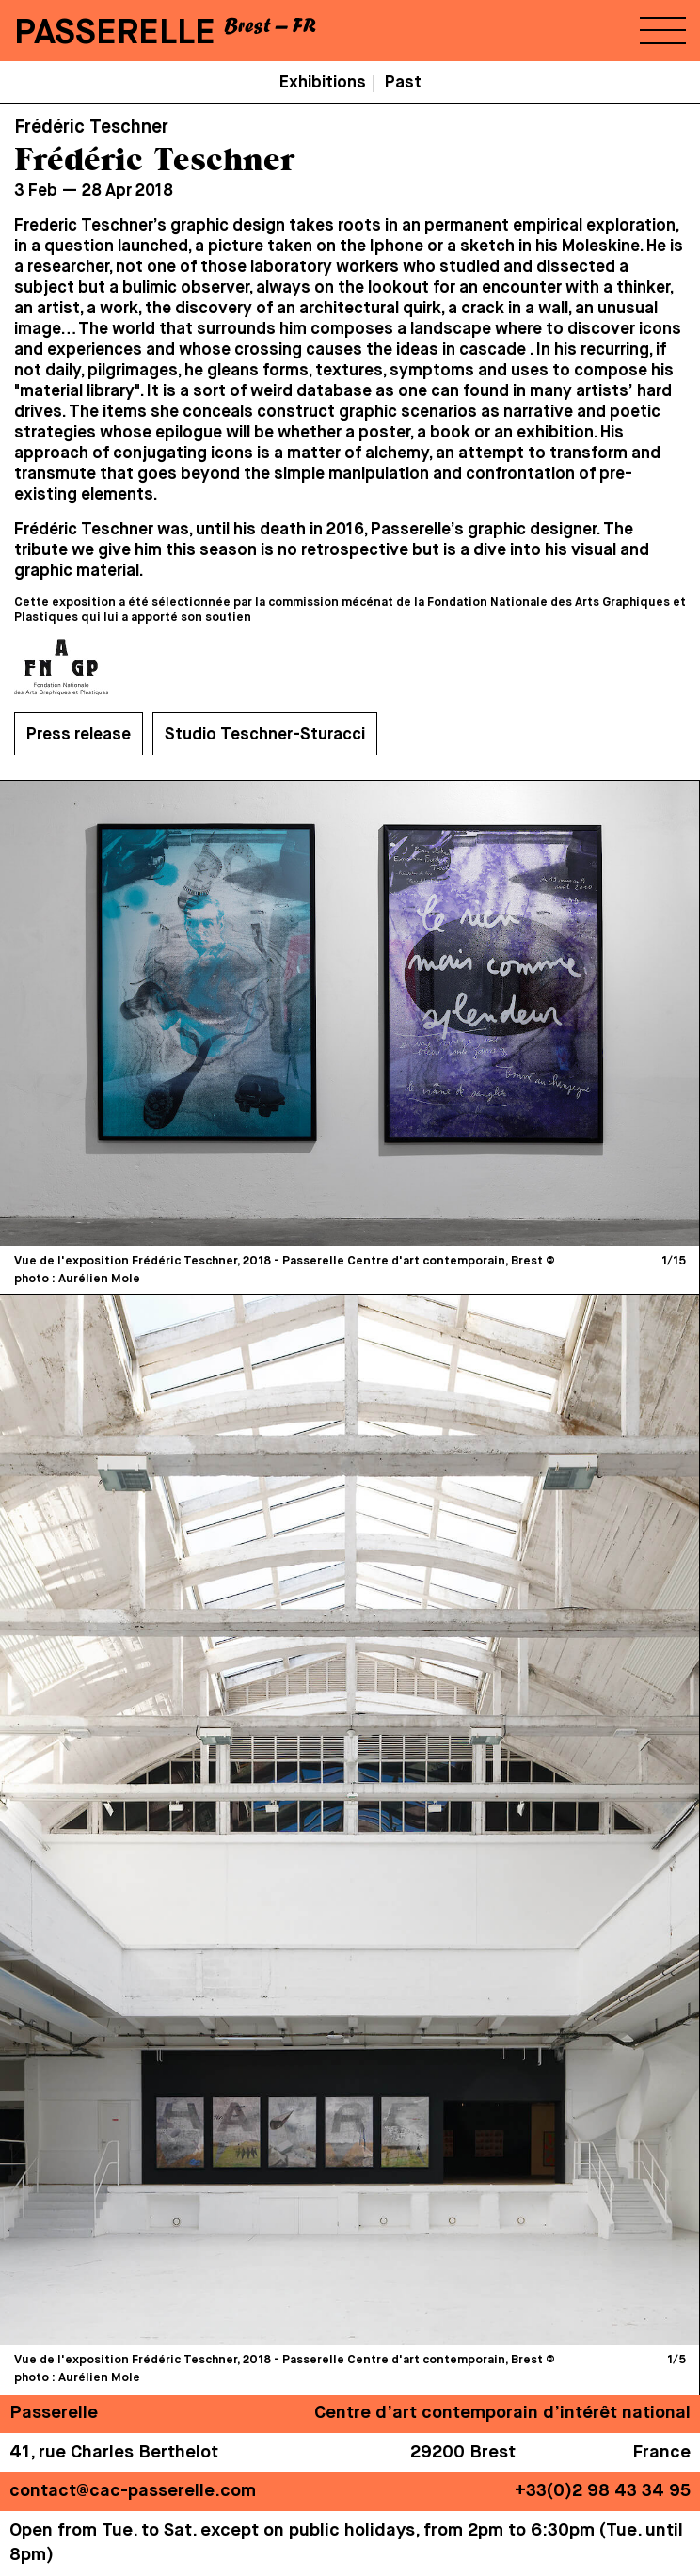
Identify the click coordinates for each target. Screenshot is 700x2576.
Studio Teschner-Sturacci (265, 734)
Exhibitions (322, 82)
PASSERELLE (114, 33)
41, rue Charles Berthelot (113, 2452)
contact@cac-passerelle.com (132, 2491)
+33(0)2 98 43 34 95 (603, 2491)
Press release (78, 734)
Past (403, 82)
